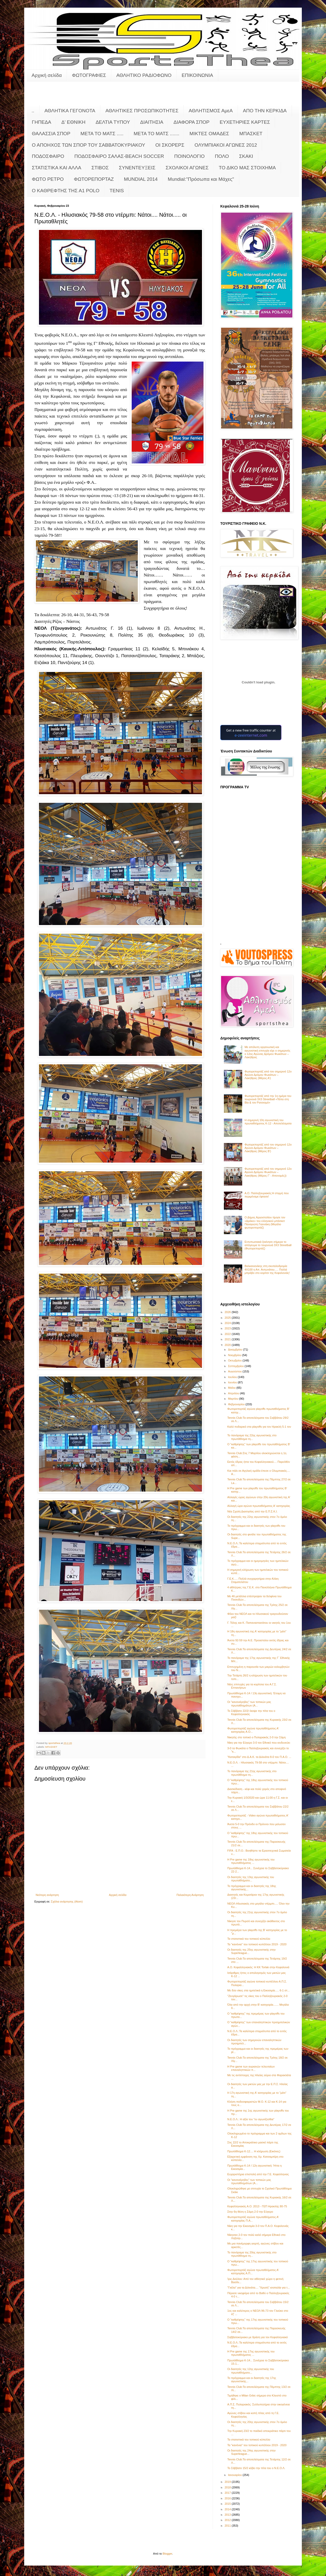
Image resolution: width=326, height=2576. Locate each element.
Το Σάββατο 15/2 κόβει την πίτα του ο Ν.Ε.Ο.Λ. (256, 2468)
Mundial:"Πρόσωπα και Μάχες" (201, 179)
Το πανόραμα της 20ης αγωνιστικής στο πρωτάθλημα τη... (251, 2254)
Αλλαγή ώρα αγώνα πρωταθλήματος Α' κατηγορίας (258, 1505)
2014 (228, 2509)
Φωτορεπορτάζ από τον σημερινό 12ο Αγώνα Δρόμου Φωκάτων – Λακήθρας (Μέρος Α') (268, 1075)
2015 (228, 2503)
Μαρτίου (233, 1398)
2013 (228, 2514)
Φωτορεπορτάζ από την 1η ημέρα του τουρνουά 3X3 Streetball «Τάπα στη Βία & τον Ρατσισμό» (267, 1099)
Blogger (167, 2553)
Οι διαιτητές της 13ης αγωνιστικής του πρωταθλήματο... (250, 1879)
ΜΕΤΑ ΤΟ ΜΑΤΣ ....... (156, 133)
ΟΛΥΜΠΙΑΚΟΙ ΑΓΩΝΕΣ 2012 (226, 145)
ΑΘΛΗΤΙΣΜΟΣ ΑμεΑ (211, 110)
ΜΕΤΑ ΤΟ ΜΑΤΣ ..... (102, 133)
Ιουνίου (233, 1382)
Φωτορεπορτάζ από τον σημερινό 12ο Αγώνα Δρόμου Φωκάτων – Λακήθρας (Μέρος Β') (268, 1148)
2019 (228, 2481)
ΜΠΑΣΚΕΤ (251, 133)
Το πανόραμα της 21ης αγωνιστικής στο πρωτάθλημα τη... (251, 1773)
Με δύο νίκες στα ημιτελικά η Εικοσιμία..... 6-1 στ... (258, 1990)
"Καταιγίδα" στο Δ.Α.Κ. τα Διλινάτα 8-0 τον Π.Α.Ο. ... (259, 1756)
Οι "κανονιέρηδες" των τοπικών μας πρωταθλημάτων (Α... (249, 1703)
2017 (228, 2492)
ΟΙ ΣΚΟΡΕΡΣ (169, 145)
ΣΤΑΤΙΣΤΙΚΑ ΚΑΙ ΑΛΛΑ (56, 167)
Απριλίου (234, 1393)
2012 (228, 2520)
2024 (228, 1323)
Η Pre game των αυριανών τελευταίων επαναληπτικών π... (251, 2068)
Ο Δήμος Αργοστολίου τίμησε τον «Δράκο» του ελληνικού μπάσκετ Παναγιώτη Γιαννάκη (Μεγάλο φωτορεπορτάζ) (264, 1222)
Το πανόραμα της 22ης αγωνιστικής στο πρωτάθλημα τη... (251, 1437)
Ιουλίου (233, 1377)
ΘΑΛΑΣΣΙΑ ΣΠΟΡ (51, 133)
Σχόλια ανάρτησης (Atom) (67, 1901)
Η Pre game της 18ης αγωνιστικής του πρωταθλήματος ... (251, 1861)
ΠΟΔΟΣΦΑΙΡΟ (48, 156)
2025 (228, 1317)
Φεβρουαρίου (237, 1404)
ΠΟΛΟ (222, 156)
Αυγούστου (235, 1371)
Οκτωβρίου (235, 1360)
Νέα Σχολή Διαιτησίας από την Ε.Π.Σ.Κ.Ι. (252, 1511)
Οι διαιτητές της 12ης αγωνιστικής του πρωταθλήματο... (250, 2370)
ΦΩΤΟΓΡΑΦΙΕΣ (89, 75)
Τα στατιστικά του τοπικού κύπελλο (248, 1938)
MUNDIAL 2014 (141, 179)
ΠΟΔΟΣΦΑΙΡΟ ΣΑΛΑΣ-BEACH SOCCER (119, 156)
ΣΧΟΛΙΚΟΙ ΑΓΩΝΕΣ (187, 167)
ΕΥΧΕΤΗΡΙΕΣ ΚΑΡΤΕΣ (245, 122)
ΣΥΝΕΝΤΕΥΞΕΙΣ (137, 167)
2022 (228, 1333)
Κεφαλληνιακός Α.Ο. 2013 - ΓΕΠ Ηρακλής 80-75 (257, 2206)
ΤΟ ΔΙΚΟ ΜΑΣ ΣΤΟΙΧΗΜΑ (247, 167)
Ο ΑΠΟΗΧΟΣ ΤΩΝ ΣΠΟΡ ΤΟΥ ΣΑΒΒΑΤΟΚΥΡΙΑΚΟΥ (88, 145)
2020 (228, 1344)
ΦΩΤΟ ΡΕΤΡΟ (48, 179)
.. (33, 110)
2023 (228, 1328)
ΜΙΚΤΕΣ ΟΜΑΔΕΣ (209, 133)
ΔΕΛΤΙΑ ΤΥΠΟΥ (113, 122)
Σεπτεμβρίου (236, 1366)
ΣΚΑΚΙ (246, 156)
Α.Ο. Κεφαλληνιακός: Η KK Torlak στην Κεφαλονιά (258, 1967)
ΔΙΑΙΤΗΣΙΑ (151, 122)
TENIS (117, 190)
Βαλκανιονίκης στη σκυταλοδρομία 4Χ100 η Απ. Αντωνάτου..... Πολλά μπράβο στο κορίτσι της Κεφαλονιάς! (267, 1269)
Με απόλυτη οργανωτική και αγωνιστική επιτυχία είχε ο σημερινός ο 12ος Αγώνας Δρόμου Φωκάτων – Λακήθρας (267, 1052)
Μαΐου (232, 1387)
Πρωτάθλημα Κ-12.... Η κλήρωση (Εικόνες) (253, 2151)
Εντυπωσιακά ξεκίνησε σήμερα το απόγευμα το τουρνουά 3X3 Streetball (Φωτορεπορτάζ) (267, 1245)
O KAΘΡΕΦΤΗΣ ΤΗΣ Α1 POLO (65, 190)
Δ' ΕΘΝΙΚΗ (73, 122)
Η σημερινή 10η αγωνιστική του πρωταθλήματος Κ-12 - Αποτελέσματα (268, 1122)
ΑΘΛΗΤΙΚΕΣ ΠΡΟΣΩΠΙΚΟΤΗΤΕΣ (142, 110)
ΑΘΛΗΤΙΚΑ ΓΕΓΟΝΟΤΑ (70, 110)
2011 (228, 2525)
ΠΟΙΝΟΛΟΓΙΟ (189, 156)
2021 (228, 1339)
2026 (228, 1312)
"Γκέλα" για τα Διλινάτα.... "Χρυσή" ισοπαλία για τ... (258, 2287)
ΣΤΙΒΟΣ (100, 167)
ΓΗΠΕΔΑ (41, 122)
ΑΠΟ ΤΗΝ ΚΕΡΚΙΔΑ (265, 110)
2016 (228, 2498)
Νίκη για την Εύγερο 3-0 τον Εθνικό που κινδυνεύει (258, 1742)
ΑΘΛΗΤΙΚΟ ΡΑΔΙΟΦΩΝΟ (144, 75)
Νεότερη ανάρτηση (47, 1894)
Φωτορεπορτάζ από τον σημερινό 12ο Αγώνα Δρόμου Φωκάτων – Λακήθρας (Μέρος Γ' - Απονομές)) (268, 1172)
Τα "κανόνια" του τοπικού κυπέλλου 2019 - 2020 (256, 1944)
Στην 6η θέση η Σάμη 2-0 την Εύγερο (250, 2211)
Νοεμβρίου (235, 1355)
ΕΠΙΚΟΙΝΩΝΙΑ (197, 75)
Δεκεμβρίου (235, 1349)
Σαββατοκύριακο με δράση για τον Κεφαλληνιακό (257, 2337)
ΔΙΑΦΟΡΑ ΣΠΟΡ (191, 122)
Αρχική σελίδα (47, 75)
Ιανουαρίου (235, 2474)
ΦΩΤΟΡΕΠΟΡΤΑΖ (94, 179)
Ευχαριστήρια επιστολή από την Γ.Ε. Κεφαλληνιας (258, 2174)
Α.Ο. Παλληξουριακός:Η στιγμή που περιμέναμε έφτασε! (266, 1195)
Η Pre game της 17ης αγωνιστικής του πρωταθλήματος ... (251, 2353)
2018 (228, 2487)
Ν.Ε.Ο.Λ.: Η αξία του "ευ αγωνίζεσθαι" (250, 2119)
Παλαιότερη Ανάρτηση (190, 1894)
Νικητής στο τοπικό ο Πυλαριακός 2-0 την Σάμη (256, 1737)
